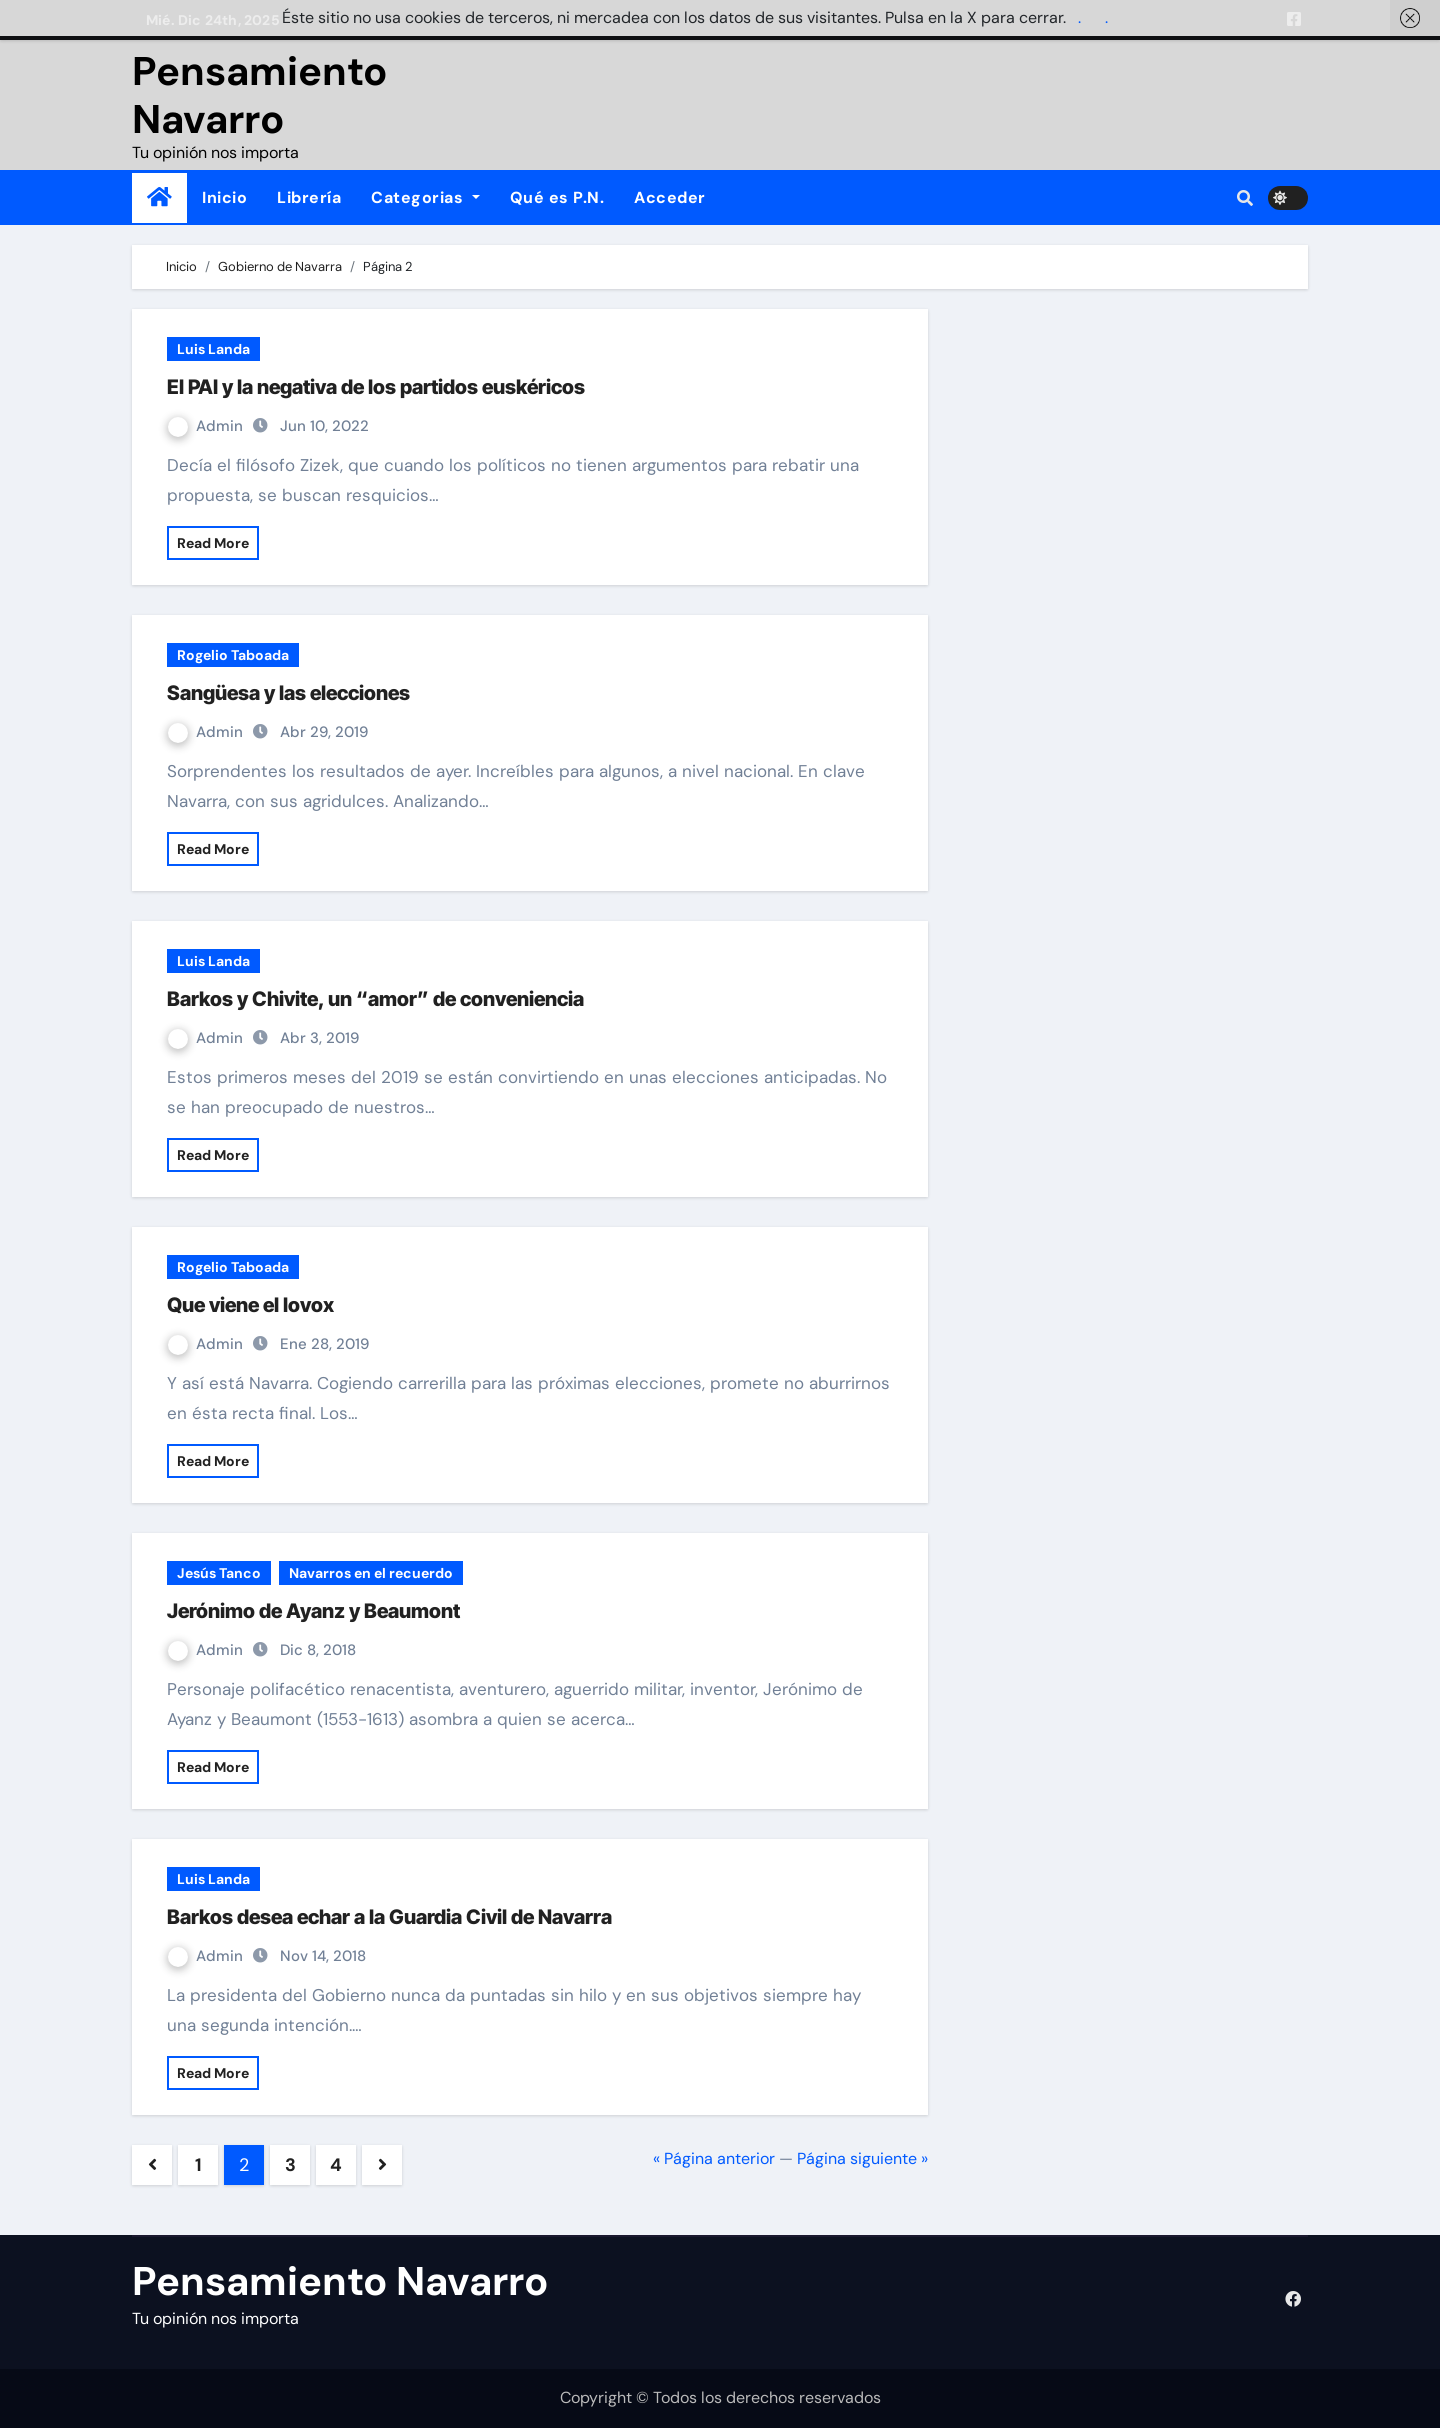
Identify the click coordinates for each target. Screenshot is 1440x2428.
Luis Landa (213, 349)
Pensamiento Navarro (259, 95)
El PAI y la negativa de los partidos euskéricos (376, 387)
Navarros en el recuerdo (371, 1573)
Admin (207, 426)
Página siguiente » (862, 2158)
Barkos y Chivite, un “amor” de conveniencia (375, 999)
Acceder (670, 197)
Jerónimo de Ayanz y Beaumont (313, 1611)
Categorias (425, 197)
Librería (309, 197)
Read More (213, 543)
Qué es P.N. (557, 197)
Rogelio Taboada (233, 655)
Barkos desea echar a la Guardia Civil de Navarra (389, 1917)
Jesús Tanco (219, 1573)
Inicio (224, 197)
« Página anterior (714, 2158)
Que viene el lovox (250, 1305)
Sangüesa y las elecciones (288, 693)
